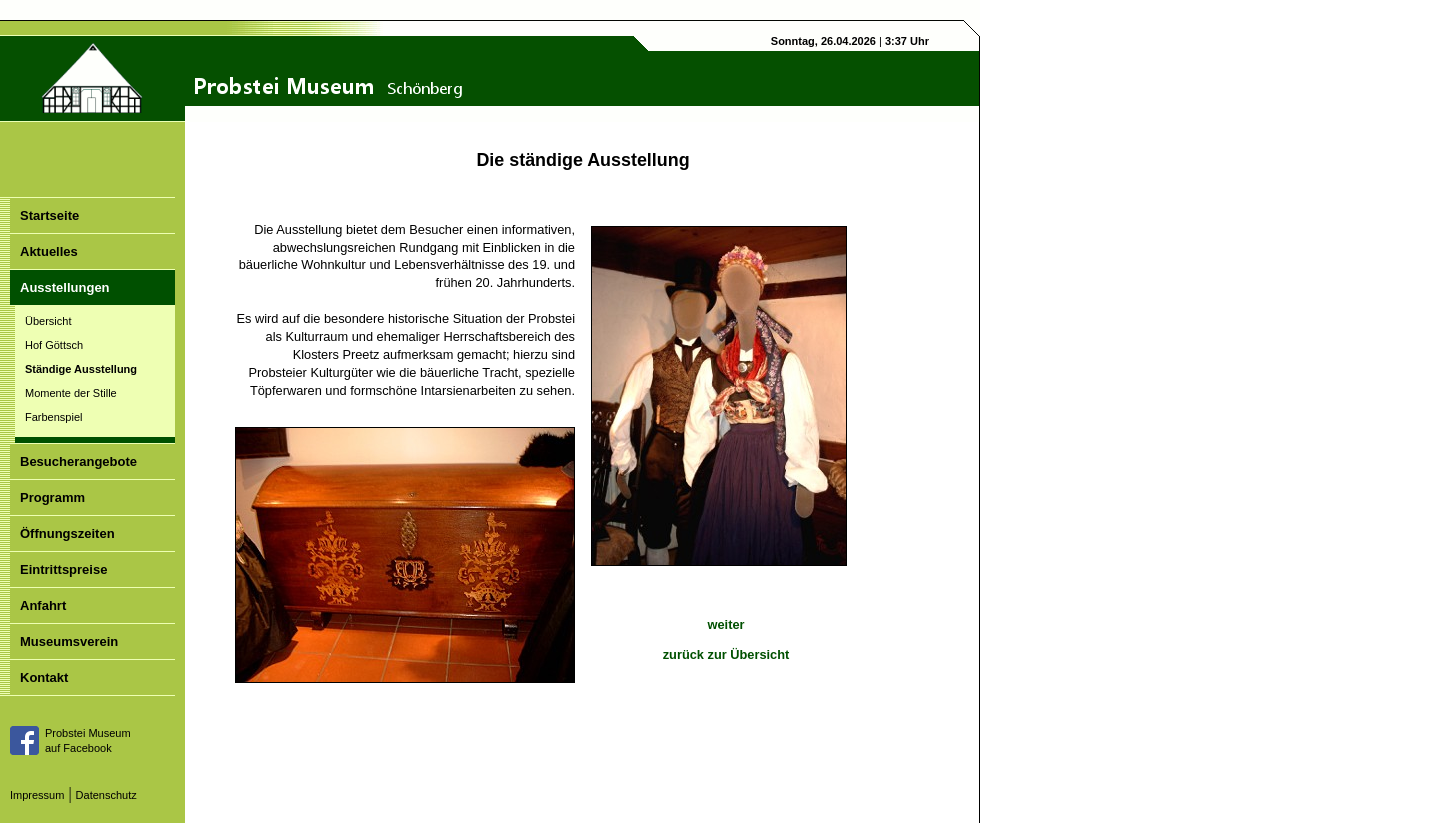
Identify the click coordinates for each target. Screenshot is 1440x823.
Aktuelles (49, 251)
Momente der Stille (71, 393)
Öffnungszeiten (67, 533)
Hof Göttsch (54, 345)
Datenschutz (106, 795)
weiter (726, 624)
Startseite (49, 215)
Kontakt (44, 677)
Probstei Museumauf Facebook (88, 740)
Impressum (37, 795)
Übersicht (48, 321)
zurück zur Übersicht (726, 654)
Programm (52, 497)
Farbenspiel (53, 417)
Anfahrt (43, 605)
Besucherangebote (78, 461)
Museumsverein (69, 641)
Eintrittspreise (63, 569)
